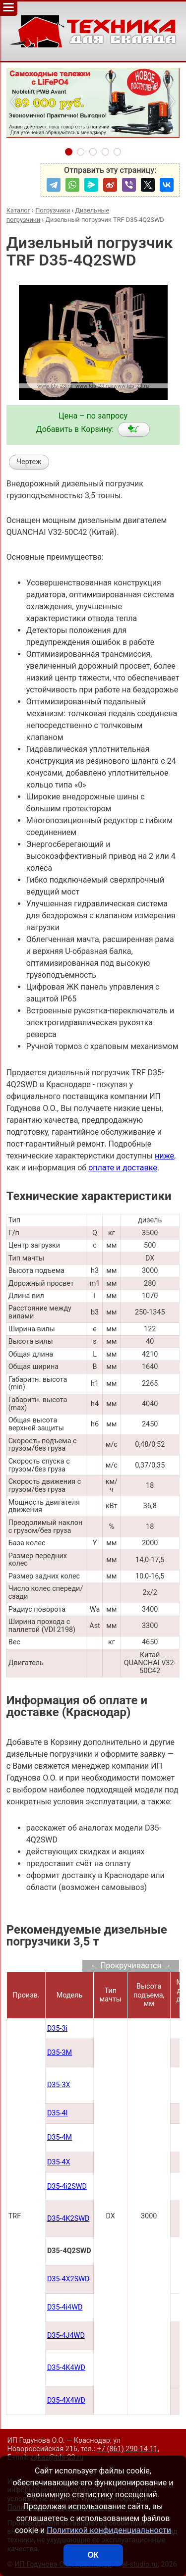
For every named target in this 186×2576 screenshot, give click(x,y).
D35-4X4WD (66, 2400)
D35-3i (57, 2028)
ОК (92, 2555)
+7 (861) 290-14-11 (127, 2449)
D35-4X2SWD (68, 2279)
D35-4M (59, 2137)
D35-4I (57, 2113)
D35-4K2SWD (68, 2218)
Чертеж (28, 462)
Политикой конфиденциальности (109, 2530)
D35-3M (59, 2053)
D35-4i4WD (64, 2307)
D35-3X (58, 2085)
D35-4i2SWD (67, 2186)
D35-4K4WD (66, 2368)
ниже (164, 1155)
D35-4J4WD (66, 2335)
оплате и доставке (122, 1167)
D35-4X (58, 2162)
